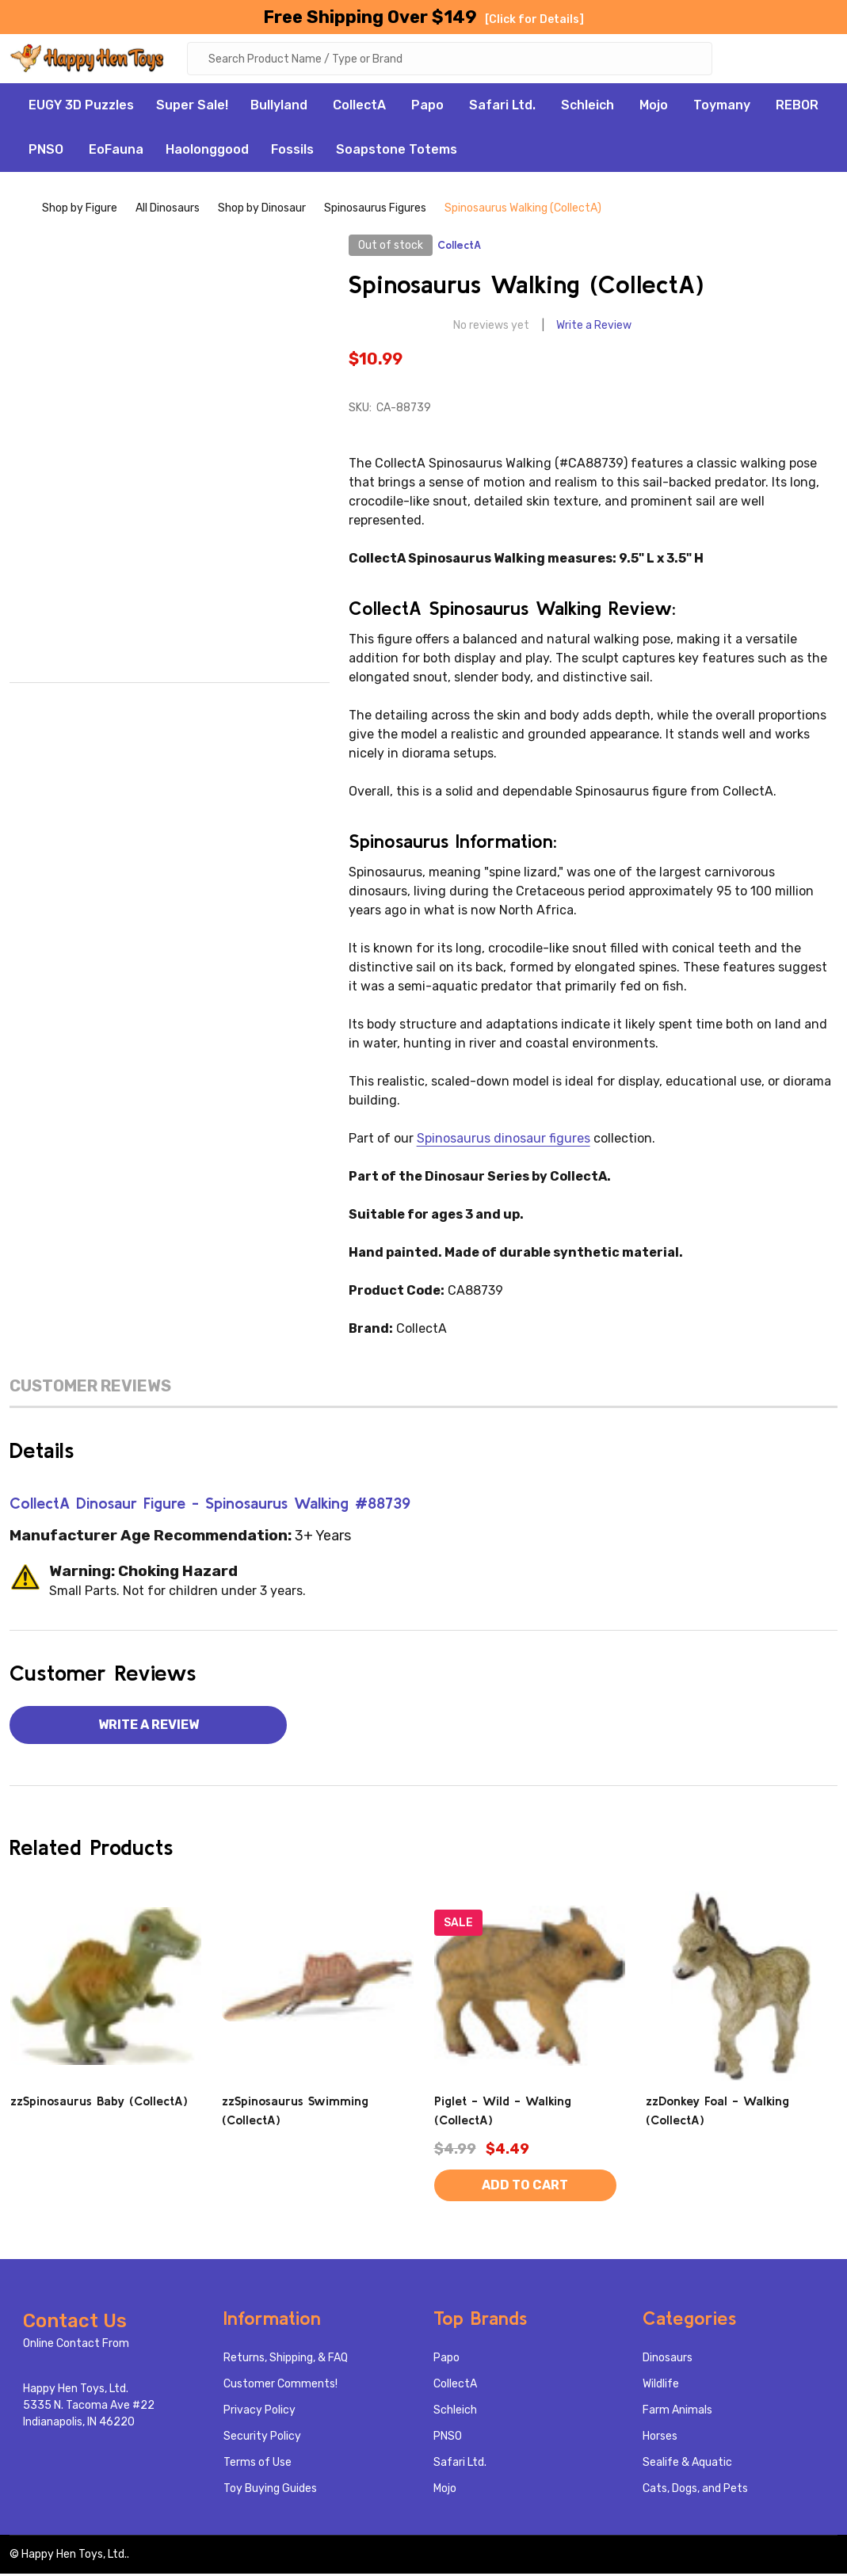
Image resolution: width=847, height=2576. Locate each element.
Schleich (587, 107)
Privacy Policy (259, 2412)
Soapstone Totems (396, 151)
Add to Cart (525, 2187)
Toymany (721, 107)
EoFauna (116, 151)
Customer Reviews (90, 1388)
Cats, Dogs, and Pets (695, 2491)
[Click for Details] (534, 19)
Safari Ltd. (502, 107)
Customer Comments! (280, 2386)
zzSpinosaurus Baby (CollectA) (99, 2103)
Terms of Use (257, 2464)
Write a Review (593, 328)
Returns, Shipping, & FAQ (285, 2360)
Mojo (653, 107)
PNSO (46, 151)
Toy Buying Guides (270, 2491)
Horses (660, 2438)
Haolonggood (207, 151)
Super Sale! (192, 107)
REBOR (797, 107)
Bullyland (278, 107)
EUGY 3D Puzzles (81, 107)
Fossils (292, 151)
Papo (427, 107)
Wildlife (661, 2386)
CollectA (359, 107)
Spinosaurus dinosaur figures (503, 1140)
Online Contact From (76, 2346)
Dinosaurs (667, 2360)
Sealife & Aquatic (687, 2464)
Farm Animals (677, 2412)
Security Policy (262, 2438)
